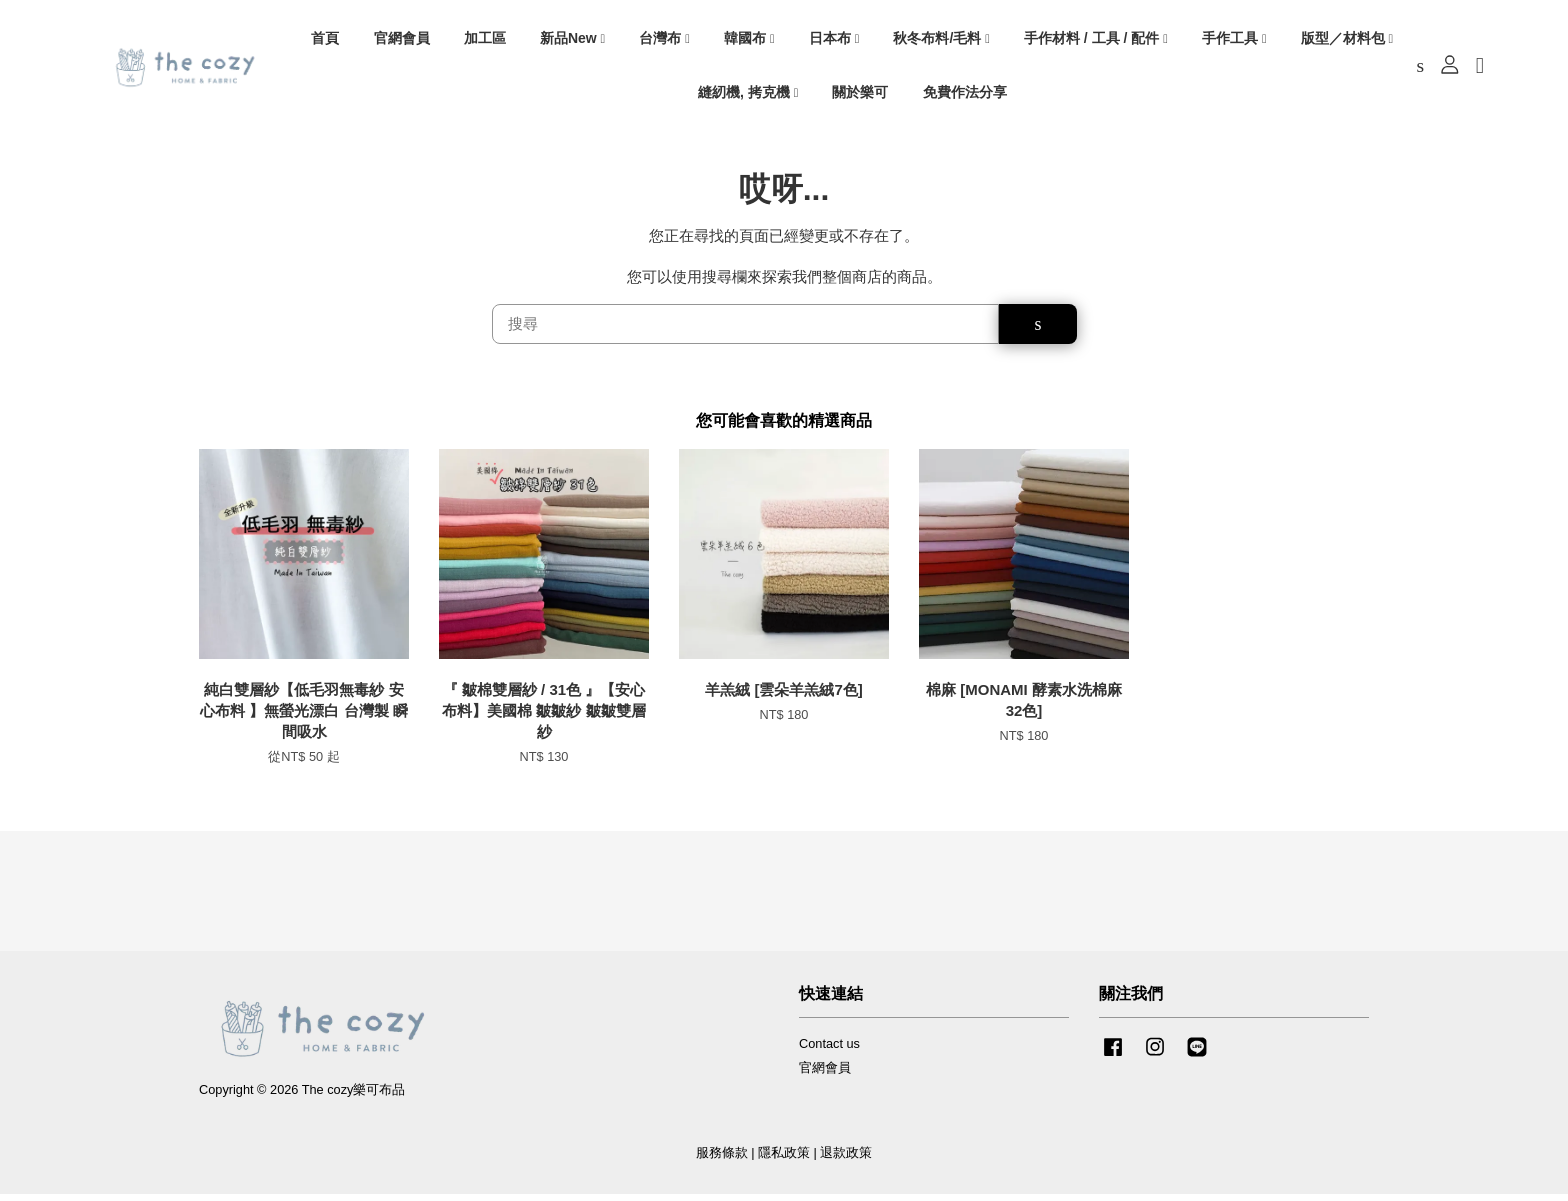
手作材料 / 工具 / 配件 (1096, 41)
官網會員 (402, 41)
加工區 (485, 41)
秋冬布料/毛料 (941, 41)
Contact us (829, 1050)
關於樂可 (860, 95)
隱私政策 (784, 1160)
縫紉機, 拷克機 (748, 95)
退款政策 (846, 1160)
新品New (572, 41)
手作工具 (1234, 41)
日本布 (834, 41)
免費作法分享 (965, 95)
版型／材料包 (1347, 41)
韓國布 (749, 41)
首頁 (325, 41)
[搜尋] (746, 332)
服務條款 (722, 1160)
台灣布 (664, 41)
